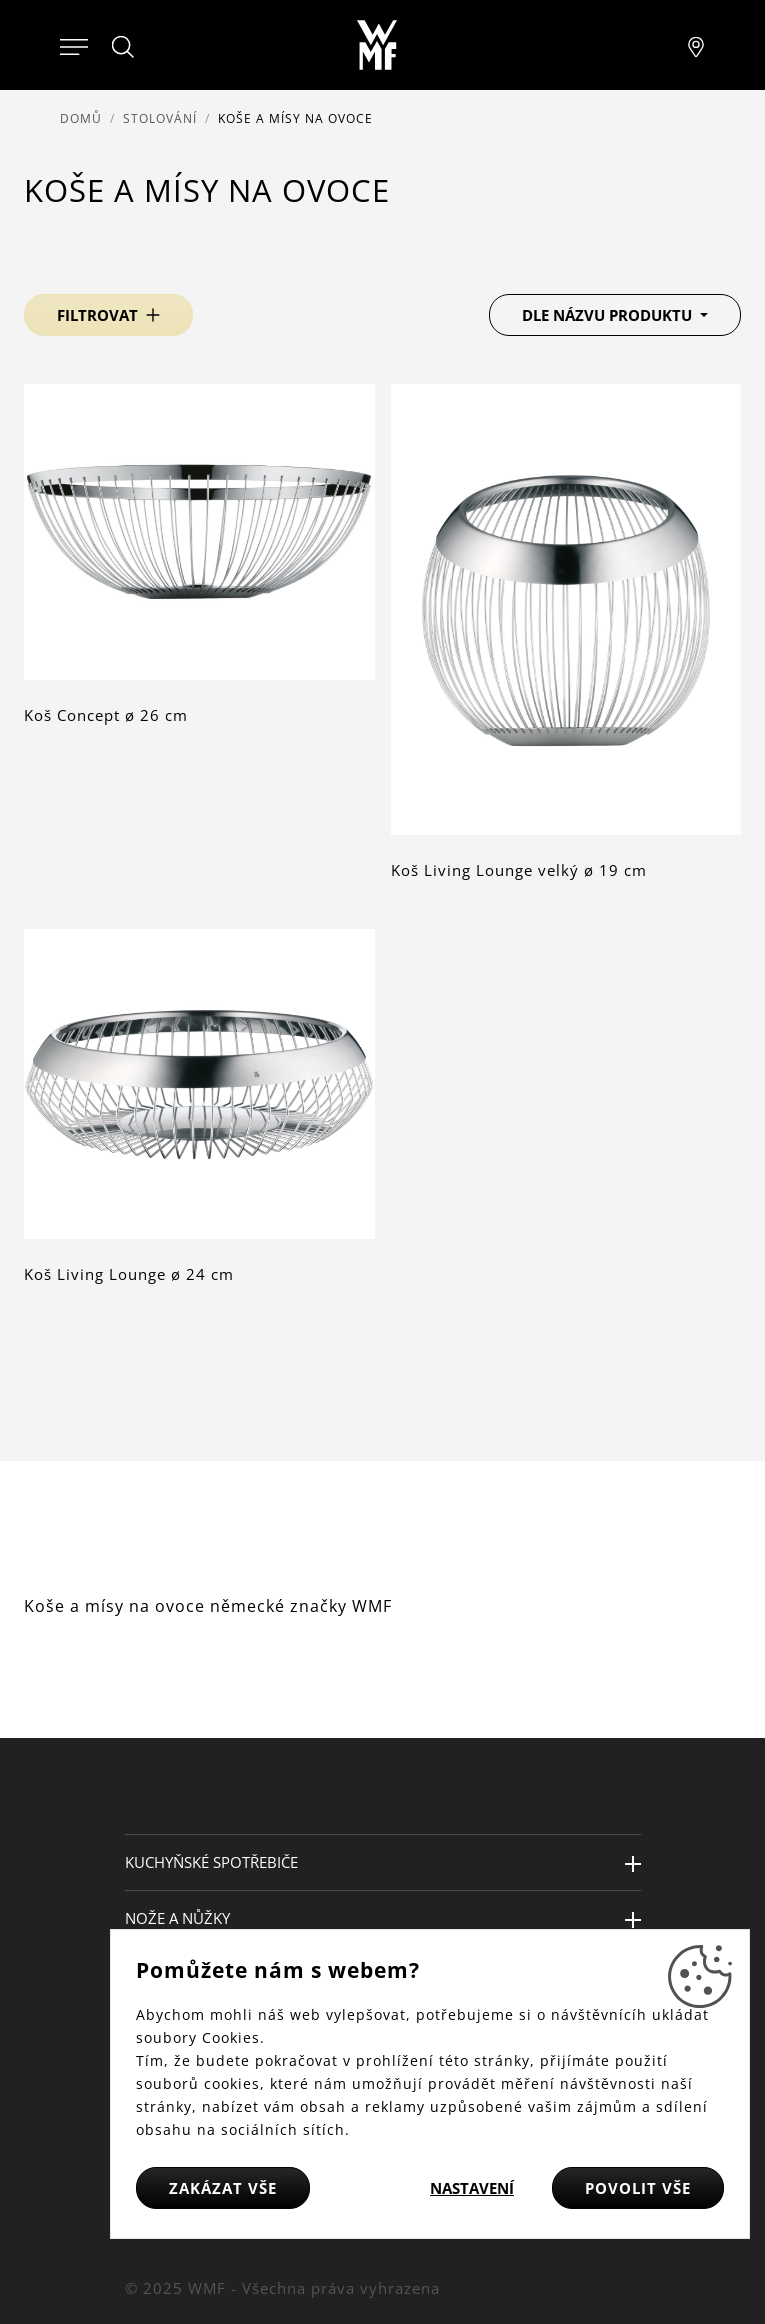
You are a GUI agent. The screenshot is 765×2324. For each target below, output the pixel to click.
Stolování (160, 118)
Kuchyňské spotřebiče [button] (211, 1862)
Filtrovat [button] (97, 315)
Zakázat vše (223, 2188)
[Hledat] (124, 47)
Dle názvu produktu (609, 315)
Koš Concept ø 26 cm (106, 715)
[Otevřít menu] (74, 45)
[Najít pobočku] (696, 45)
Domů (81, 118)
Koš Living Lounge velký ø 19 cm (519, 870)
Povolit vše (638, 2188)
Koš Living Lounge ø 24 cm (129, 1274)
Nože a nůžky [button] (177, 1918)
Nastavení (472, 2188)
